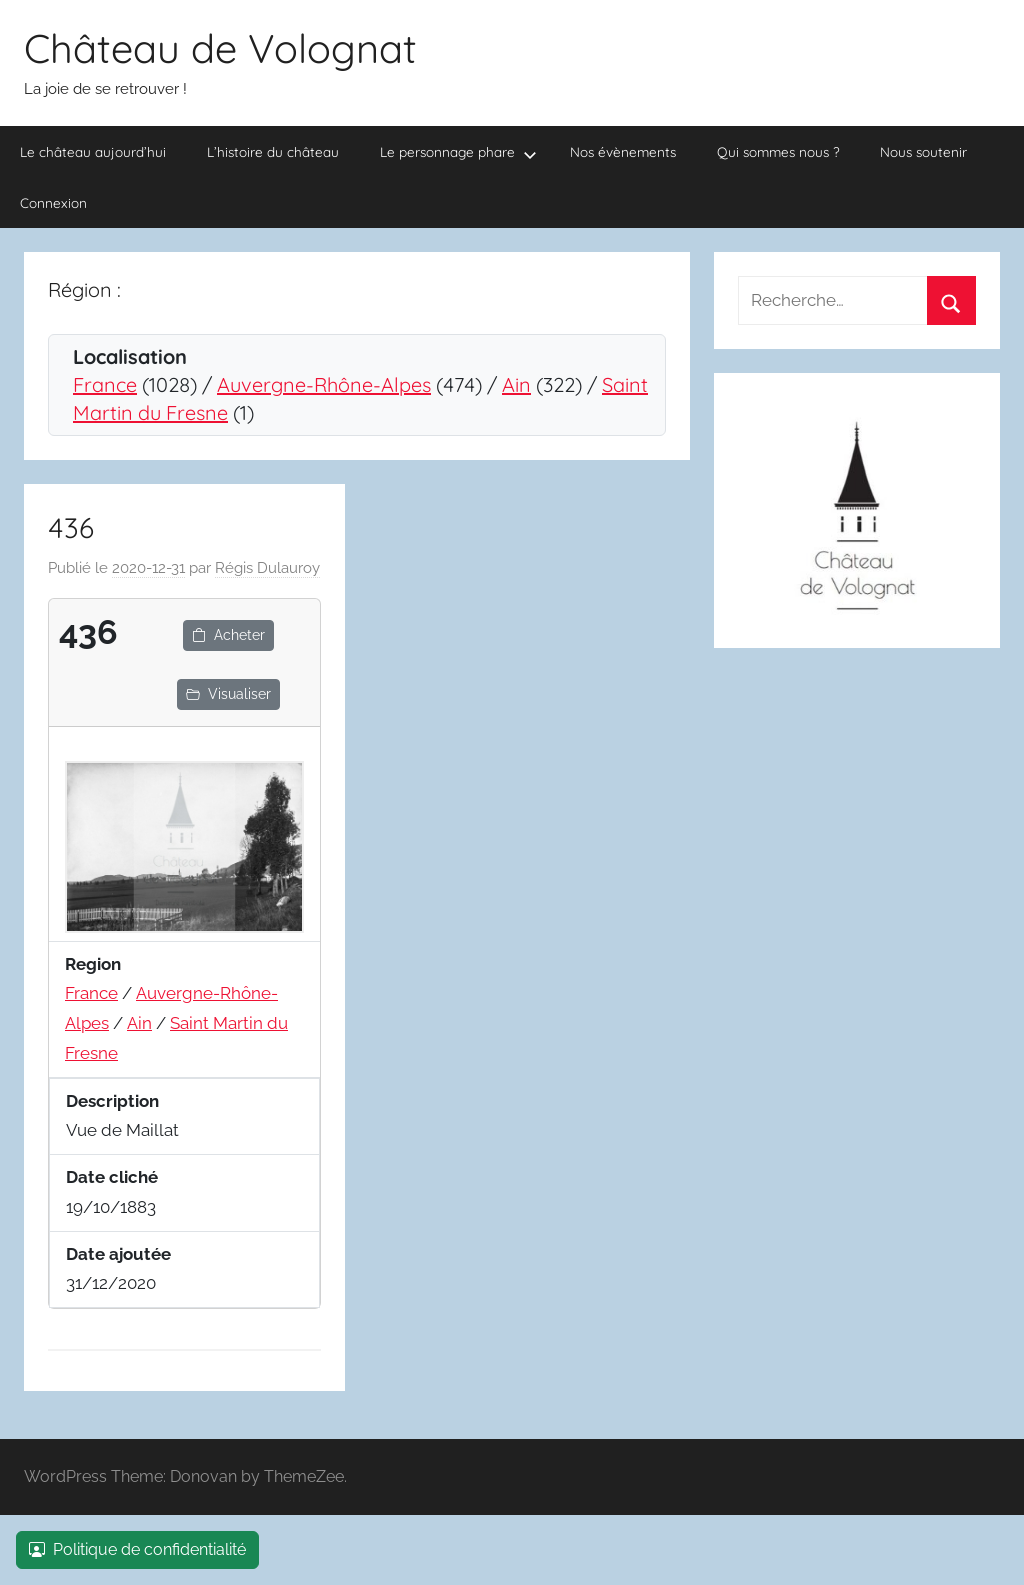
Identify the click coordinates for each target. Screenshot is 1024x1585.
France (105, 384)
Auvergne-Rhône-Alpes (324, 384)
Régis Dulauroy (267, 568)
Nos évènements (623, 151)
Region (93, 964)
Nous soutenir (923, 151)
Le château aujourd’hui (93, 151)
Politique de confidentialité (137, 1549)
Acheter (228, 635)
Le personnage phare (458, 152)
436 (71, 527)
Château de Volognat (220, 48)
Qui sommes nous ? (778, 151)
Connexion (53, 202)
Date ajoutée (118, 1254)
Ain (516, 384)
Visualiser (228, 694)
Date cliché (112, 1177)
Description (112, 1101)
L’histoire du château (273, 151)
